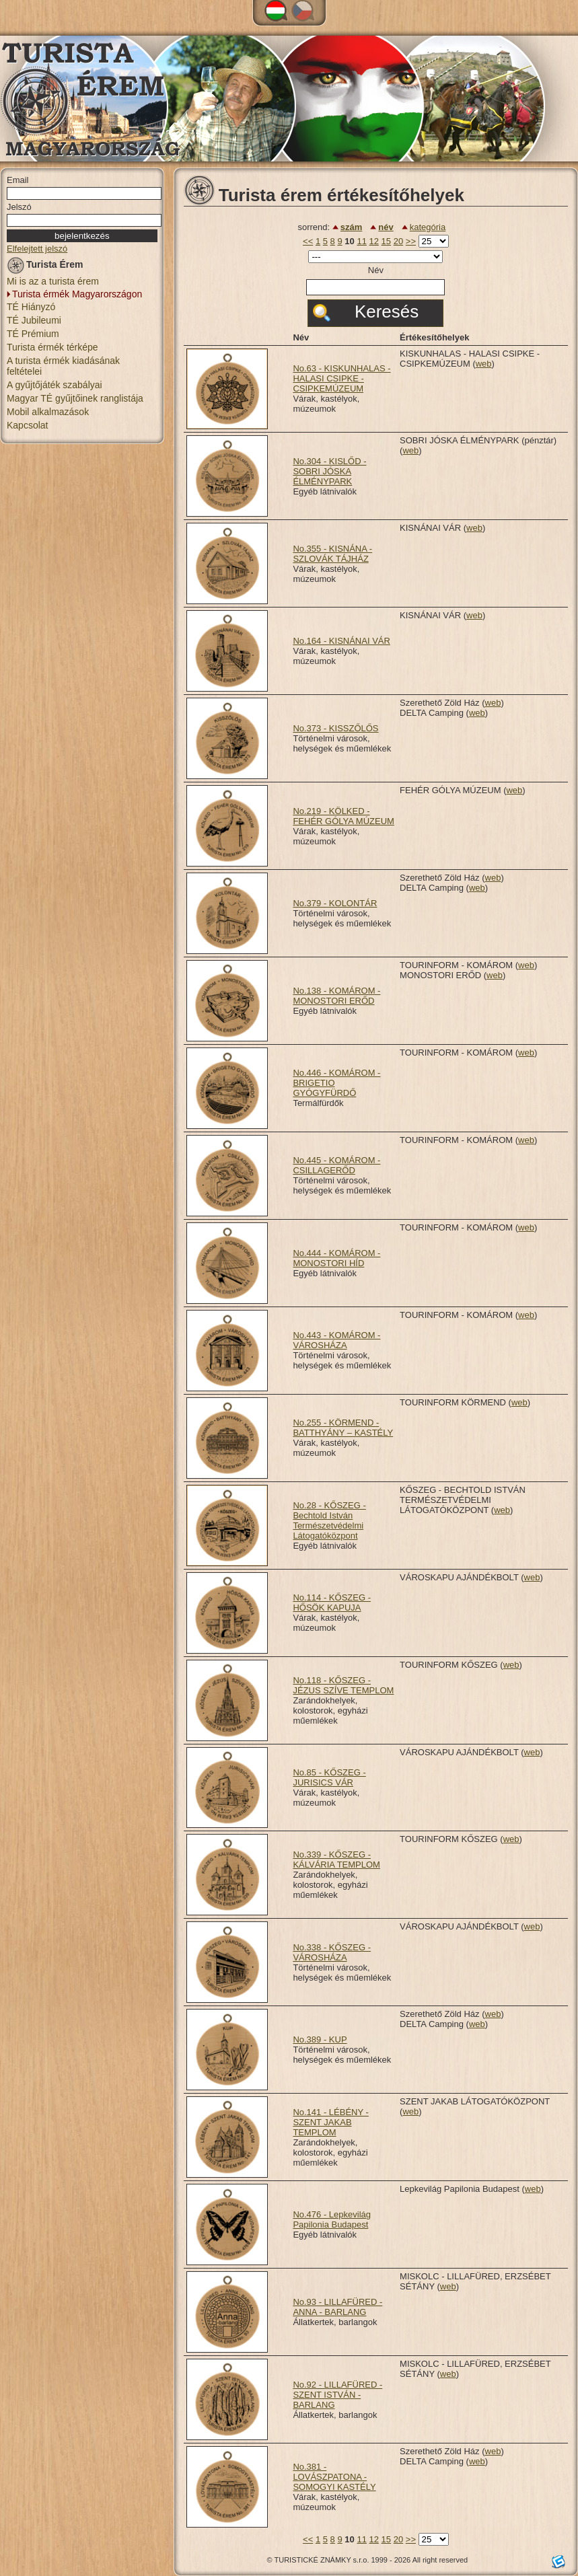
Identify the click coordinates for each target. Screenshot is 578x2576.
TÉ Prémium (33, 333)
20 (398, 241)
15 (386, 241)
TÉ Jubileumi (34, 320)
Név (376, 270)
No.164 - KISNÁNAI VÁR (341, 641)
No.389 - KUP (320, 2039)
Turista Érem (45, 266)
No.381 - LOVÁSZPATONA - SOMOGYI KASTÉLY (334, 2477)
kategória (427, 227)
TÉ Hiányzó (31, 306)
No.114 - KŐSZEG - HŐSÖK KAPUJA (332, 1602)
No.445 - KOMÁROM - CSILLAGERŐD (336, 1165)
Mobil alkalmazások (48, 411)
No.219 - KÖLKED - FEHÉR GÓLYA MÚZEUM (343, 816)
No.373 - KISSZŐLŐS (335, 728)
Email (18, 180)
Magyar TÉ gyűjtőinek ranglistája (75, 398)
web (484, 364)
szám (351, 227)
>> (411, 241)
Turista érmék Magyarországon (77, 294)
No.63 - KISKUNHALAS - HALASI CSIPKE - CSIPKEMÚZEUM (341, 378)
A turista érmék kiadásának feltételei (63, 366)
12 (374, 241)
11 (361, 241)
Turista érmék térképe (52, 347)
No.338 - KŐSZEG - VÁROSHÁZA (332, 1952)
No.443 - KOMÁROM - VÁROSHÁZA (336, 1340)
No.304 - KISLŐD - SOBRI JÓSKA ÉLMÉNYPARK (329, 471)
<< (308, 241)
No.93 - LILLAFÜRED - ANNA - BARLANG (337, 2307)
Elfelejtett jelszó (37, 249)
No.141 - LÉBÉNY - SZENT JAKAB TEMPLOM (330, 2122)
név (385, 227)
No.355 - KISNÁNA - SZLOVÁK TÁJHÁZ (332, 554)
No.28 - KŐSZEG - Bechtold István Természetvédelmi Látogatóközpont (329, 1520)
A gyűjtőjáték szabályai (54, 384)
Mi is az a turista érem (53, 281)
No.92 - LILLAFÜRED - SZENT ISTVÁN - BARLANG (337, 2395)
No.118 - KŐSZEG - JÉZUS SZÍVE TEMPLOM (343, 1685)
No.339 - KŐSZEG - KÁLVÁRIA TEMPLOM (336, 1859)
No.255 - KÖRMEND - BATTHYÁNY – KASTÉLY (343, 1428)
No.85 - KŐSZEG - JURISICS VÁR (329, 1777)
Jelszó (19, 207)
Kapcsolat (27, 425)
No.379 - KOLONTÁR (335, 903)
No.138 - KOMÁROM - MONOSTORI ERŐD (336, 996)
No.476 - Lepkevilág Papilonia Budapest (332, 2219)
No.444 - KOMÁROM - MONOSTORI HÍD (336, 1258)
